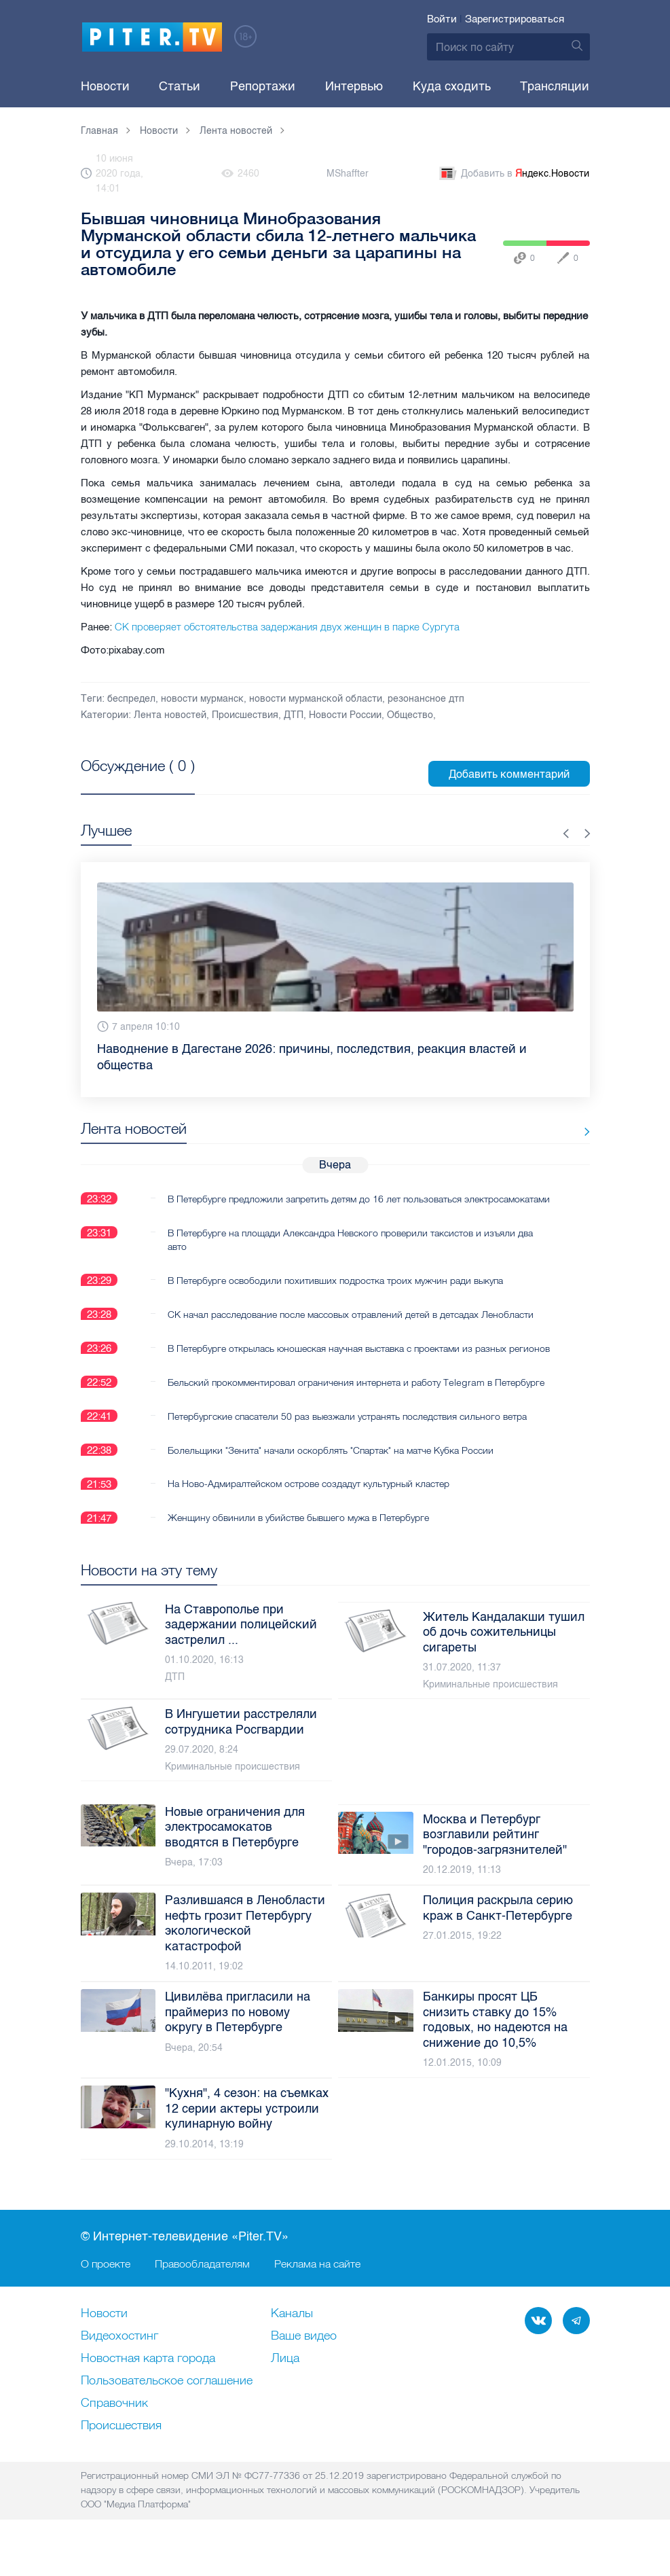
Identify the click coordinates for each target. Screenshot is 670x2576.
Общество (410, 715)
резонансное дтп (426, 698)
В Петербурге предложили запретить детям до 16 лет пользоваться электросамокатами (315, 1205)
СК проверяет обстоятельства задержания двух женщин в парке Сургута (287, 626)
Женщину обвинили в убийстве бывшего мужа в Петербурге (298, 1545)
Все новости (548, 1131)
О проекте (105, 2291)
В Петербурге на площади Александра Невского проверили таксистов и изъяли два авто (350, 1253)
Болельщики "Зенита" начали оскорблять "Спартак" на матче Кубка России (331, 1477)
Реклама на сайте (317, 2291)
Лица (285, 2386)
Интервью (354, 86)
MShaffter (348, 173)
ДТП (293, 715)
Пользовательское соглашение (167, 2409)
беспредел (131, 698)
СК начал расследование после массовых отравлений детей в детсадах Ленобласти (351, 1327)
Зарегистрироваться (514, 19)
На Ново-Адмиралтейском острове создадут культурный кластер (308, 1511)
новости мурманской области (315, 698)
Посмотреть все (124, 781)
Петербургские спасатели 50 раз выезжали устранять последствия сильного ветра (347, 1443)
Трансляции (554, 86)
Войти (442, 19)
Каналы (292, 2341)
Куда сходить (452, 86)
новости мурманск (202, 698)
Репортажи (262, 86)
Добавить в (513, 173)
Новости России (345, 715)
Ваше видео (304, 2364)
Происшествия (245, 715)
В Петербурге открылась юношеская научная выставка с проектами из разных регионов (337, 1368)
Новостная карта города (148, 2386)
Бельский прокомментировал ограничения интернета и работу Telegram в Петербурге (356, 1409)
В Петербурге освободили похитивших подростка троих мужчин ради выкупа (335, 1293)
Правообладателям (202, 2291)
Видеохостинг (119, 2364)
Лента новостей (170, 715)
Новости (105, 86)
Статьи (179, 86)
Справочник (114, 2431)
